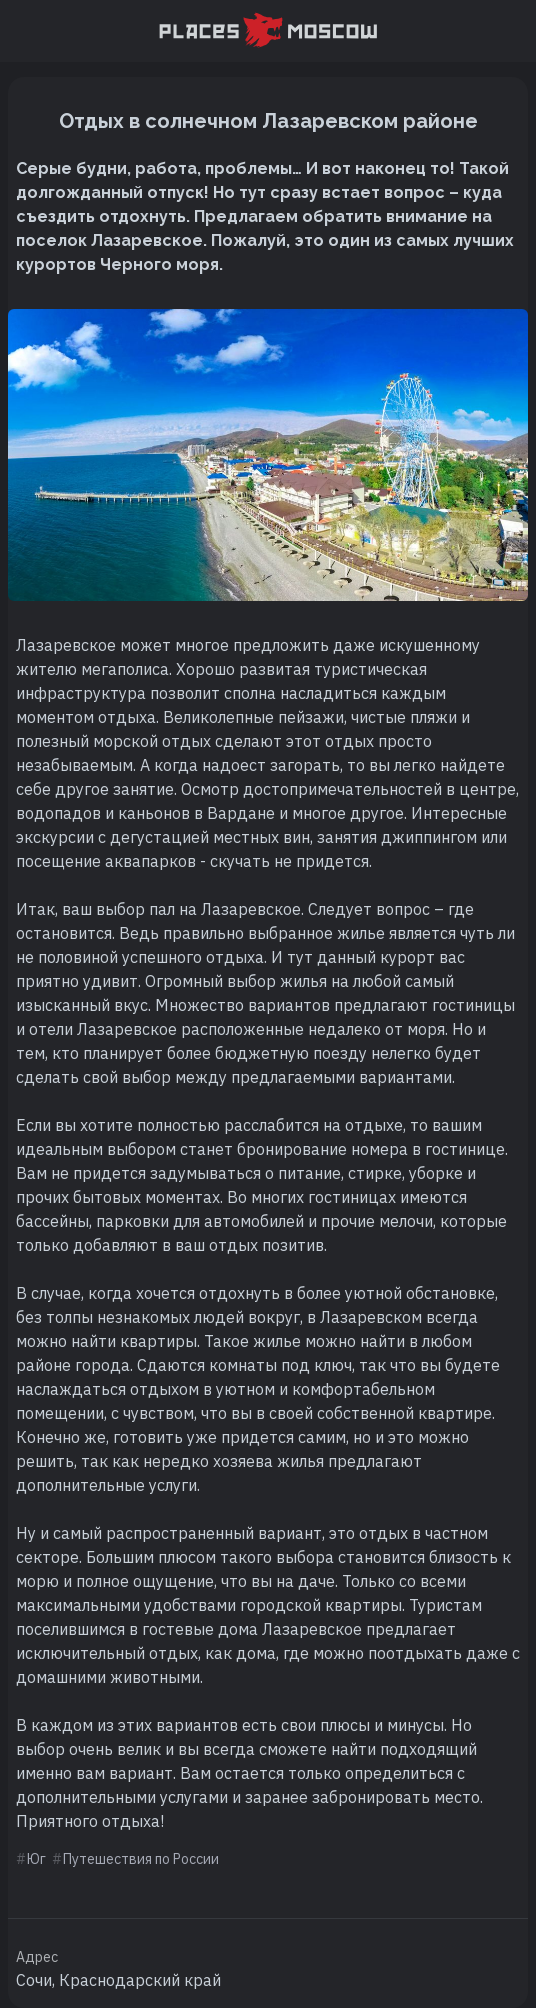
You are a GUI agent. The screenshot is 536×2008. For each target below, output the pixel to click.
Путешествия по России (141, 1859)
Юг (36, 1859)
